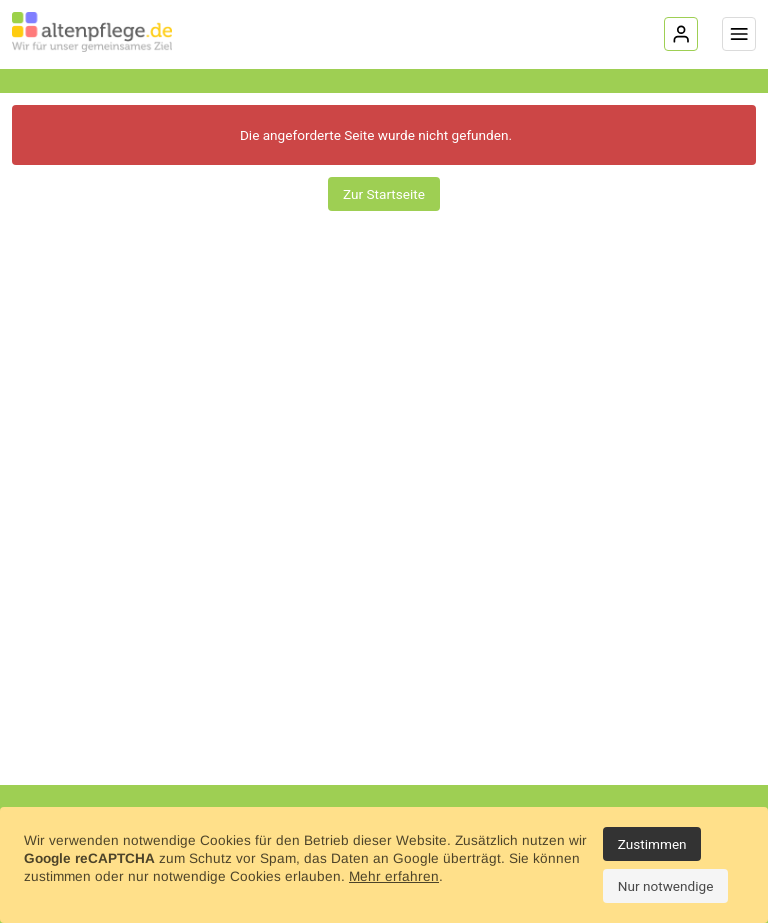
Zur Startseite (384, 194)
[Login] (681, 34)
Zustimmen (652, 844)
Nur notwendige (666, 886)
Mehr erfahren (394, 876)
